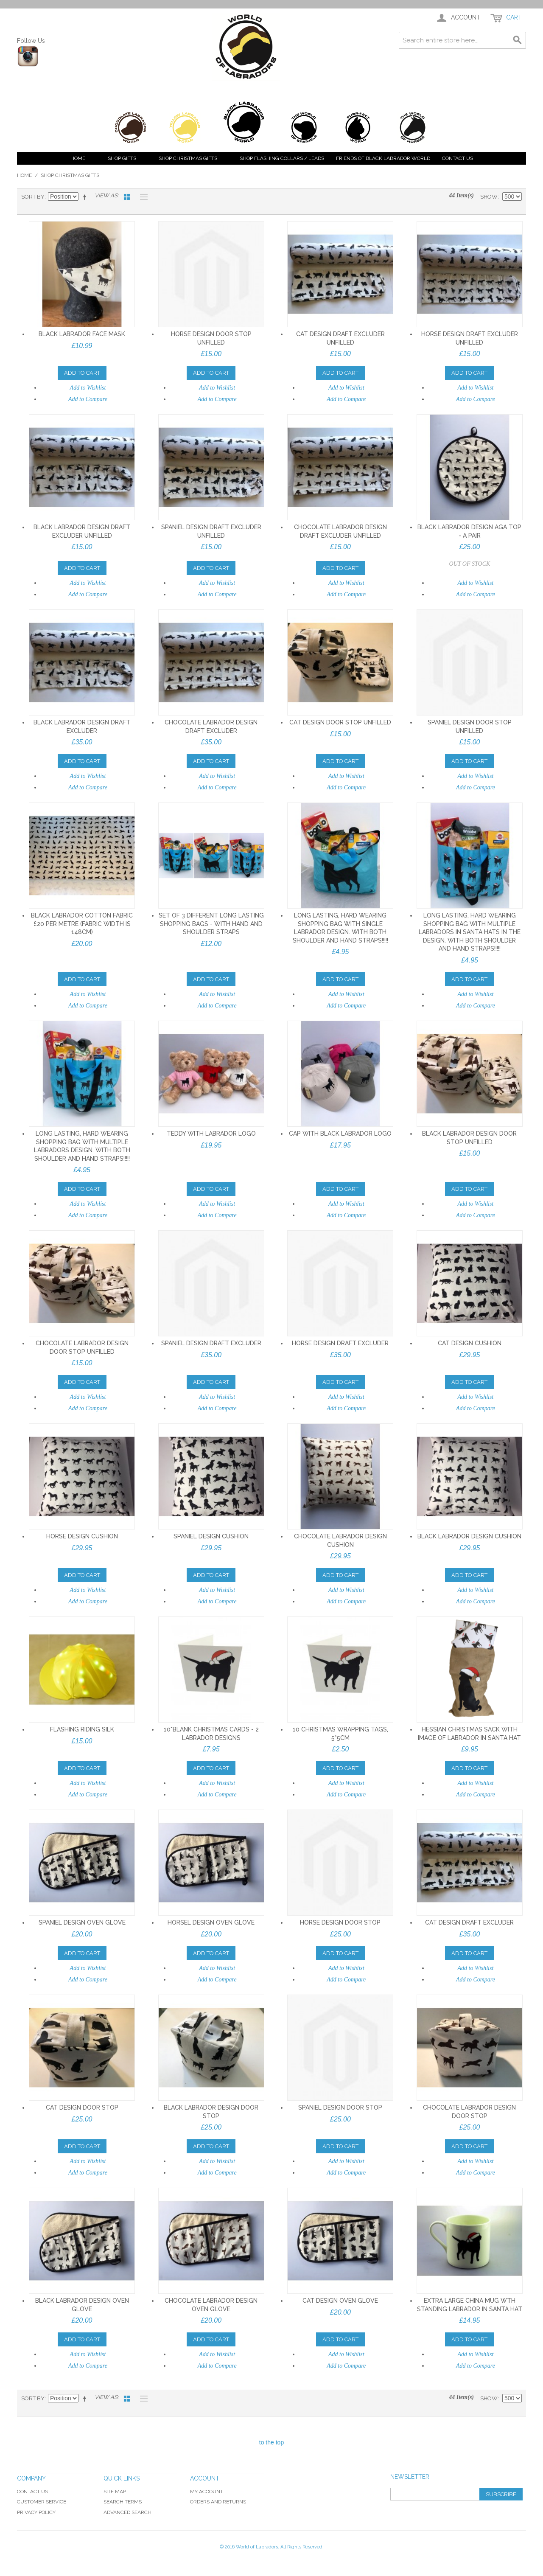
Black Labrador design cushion (469, 1536)
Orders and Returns (218, 2502)
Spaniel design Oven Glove (82, 1922)
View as (106, 195)
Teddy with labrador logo (211, 1133)
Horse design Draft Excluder (340, 1343)
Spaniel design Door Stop (340, 2107)
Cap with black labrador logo (340, 1133)
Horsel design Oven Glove (211, 1922)
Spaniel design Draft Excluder (211, 1343)
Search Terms (123, 2502)
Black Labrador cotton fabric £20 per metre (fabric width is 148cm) (82, 923)
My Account (206, 2492)
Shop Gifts (122, 158)
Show (489, 197)
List (141, 197)
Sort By (33, 197)
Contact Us (457, 158)
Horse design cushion (82, 1536)
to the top (271, 2442)
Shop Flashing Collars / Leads (282, 158)
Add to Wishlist (88, 387)
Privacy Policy (36, 2512)
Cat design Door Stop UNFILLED (340, 722)
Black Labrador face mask (82, 334)
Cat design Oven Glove (340, 2300)
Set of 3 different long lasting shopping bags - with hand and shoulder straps (211, 923)
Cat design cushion (469, 1343)
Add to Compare (87, 399)
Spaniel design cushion (211, 1536)
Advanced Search (127, 2512)
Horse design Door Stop (340, 1922)
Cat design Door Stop (82, 2107)
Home (77, 158)
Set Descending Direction (86, 197)
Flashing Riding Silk (82, 1729)
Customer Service (41, 2502)
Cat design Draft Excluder (469, 1922)
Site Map (115, 2492)
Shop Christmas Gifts (188, 158)
